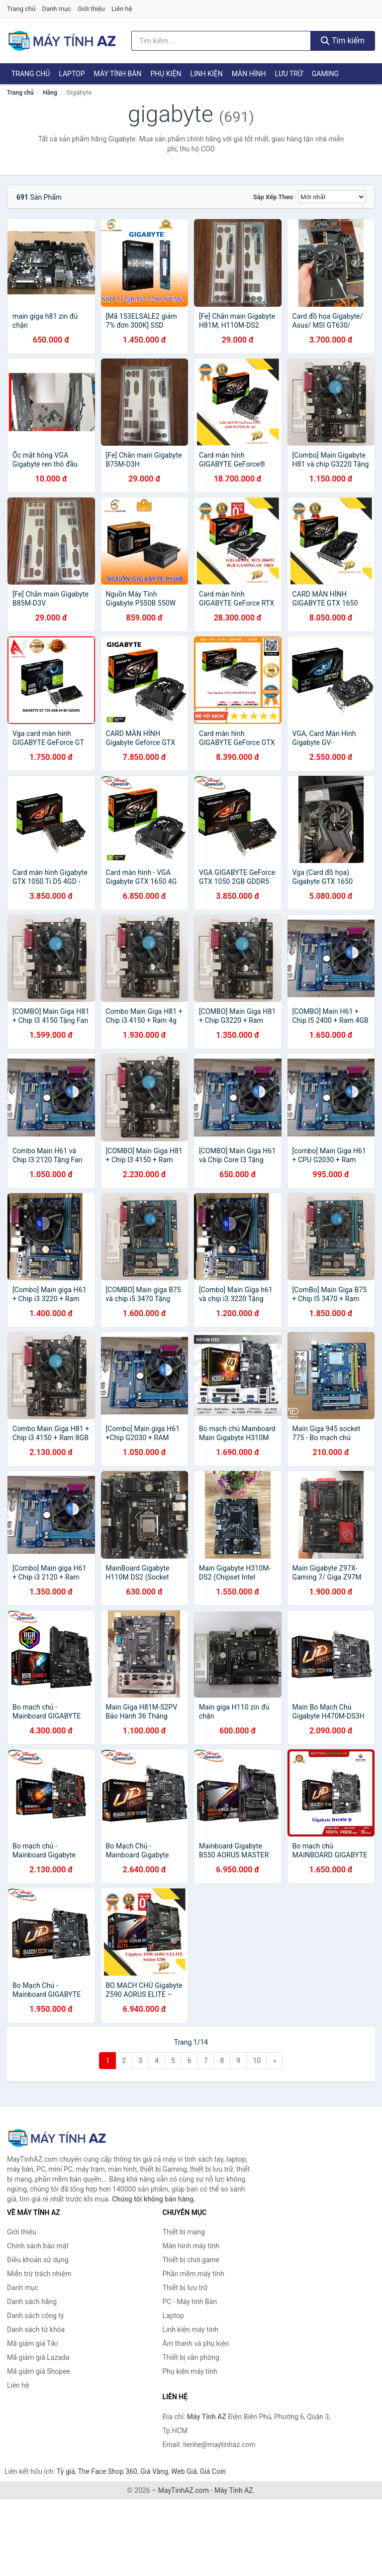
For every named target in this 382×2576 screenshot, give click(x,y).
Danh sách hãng (32, 2302)
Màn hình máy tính (191, 2246)
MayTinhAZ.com (183, 2490)
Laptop (72, 74)
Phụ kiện (165, 74)
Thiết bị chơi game (191, 2260)
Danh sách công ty (35, 2316)
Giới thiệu (91, 8)
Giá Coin (213, 2471)
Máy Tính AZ (233, 2490)
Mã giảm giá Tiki (32, 2343)
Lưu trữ (288, 74)
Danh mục (57, 8)
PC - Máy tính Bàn (190, 2302)
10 (257, 2061)
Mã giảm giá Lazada (38, 2357)
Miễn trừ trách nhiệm (39, 2274)
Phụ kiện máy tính (190, 2371)
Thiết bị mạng (184, 2232)
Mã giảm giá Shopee (38, 2371)
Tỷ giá (66, 2471)
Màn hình (249, 74)
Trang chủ (21, 8)
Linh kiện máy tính (190, 2329)
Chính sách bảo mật (38, 2246)
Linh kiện (206, 74)
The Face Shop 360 (107, 2471)
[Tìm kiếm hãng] (221, 41)
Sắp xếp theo (273, 197)
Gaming (325, 74)
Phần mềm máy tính (193, 2274)
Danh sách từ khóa (36, 2329)
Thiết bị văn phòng (191, 2357)
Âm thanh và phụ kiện (196, 2343)
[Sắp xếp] (332, 196)
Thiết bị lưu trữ (185, 2288)
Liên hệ (121, 8)
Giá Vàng (154, 2471)
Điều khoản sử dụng (38, 2260)
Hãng (50, 92)
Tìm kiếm (343, 40)
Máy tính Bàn (118, 74)
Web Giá (184, 2471)
